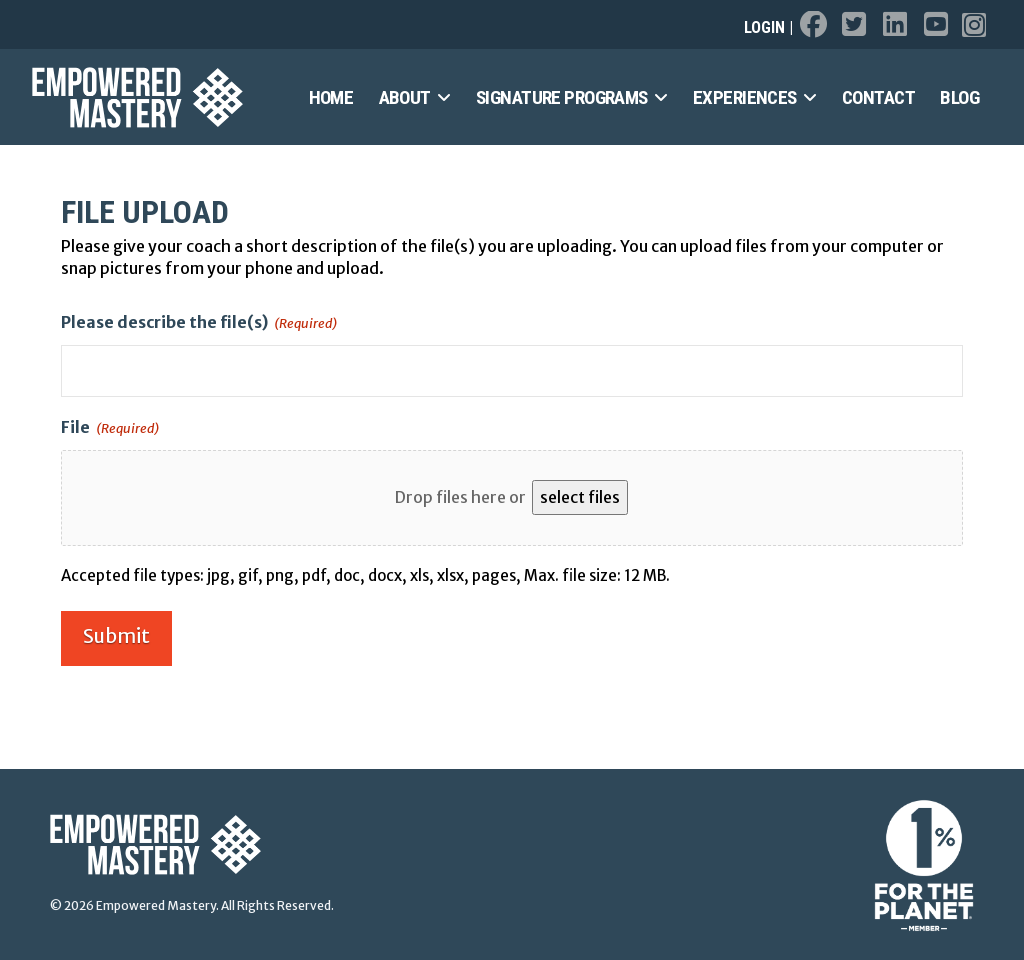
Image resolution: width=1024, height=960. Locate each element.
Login (764, 27)
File (110, 428)
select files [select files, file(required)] (580, 497)
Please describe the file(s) (199, 323)
